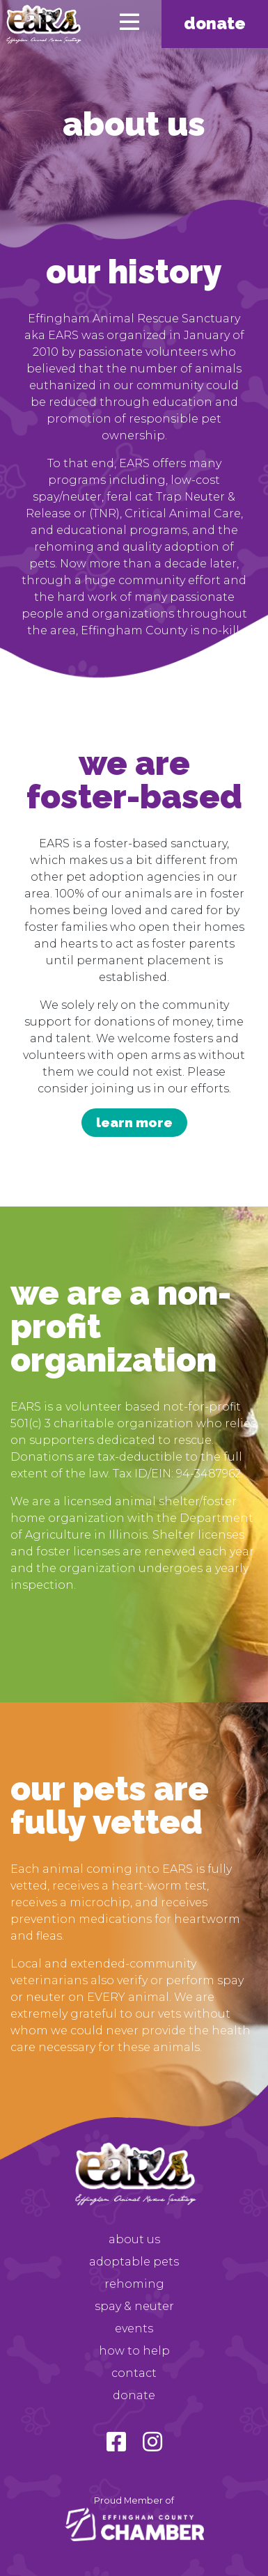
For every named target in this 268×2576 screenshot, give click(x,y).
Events (134, 2328)
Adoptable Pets (134, 2261)
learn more (134, 1122)
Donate (215, 23)
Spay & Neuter (134, 2306)
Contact (134, 2373)
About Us (134, 2239)
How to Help (134, 2350)
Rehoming (134, 2284)
